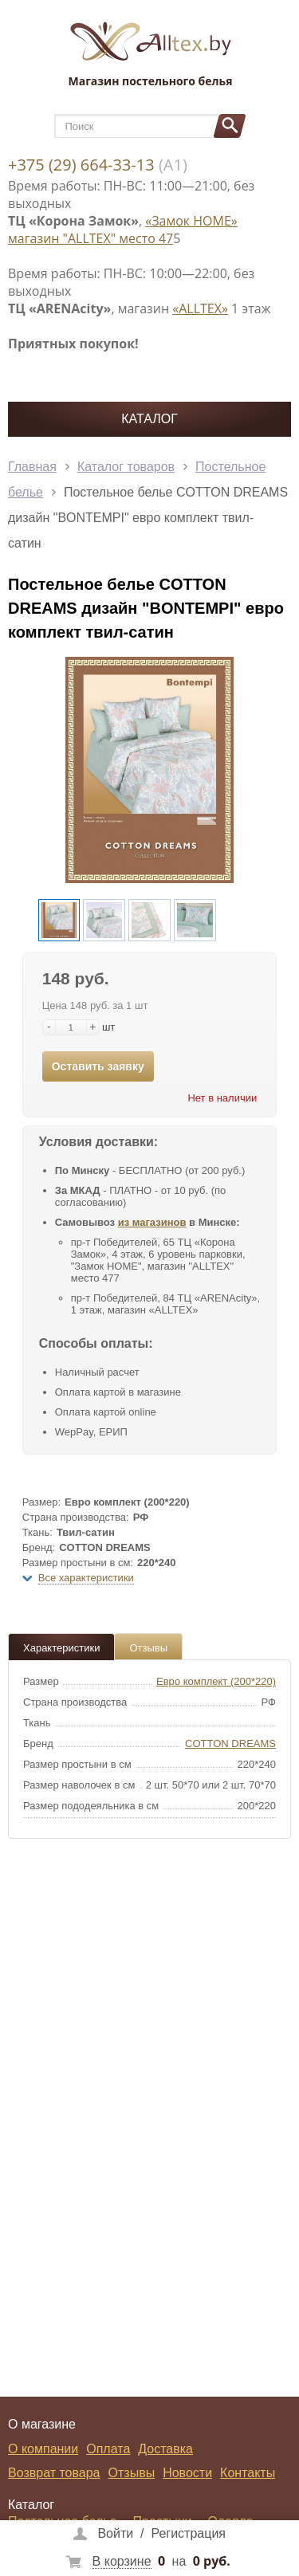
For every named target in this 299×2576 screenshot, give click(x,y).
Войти (115, 2533)
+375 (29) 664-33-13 (81, 164)
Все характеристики (86, 1578)
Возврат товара (54, 2473)
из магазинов (152, 1222)
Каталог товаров (126, 466)
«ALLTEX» (200, 308)
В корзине (121, 2561)
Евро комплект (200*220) (216, 1681)
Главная (32, 466)
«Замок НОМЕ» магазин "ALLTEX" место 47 (123, 229)
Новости (187, 2473)
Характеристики (61, 1648)
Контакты (247, 2473)
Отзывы (148, 1648)
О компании (43, 2449)
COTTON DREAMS (230, 1743)
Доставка (165, 2449)
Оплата (108, 2449)
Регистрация (188, 2533)
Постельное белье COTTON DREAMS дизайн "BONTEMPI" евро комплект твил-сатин (148, 517)
